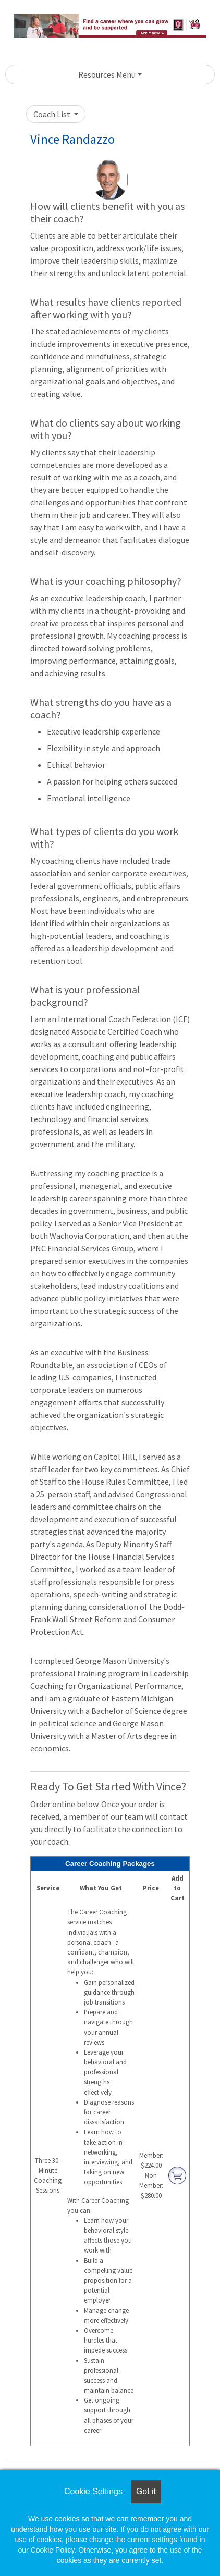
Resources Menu (107, 74)
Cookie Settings (93, 2491)
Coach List (52, 114)
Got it (146, 2491)
